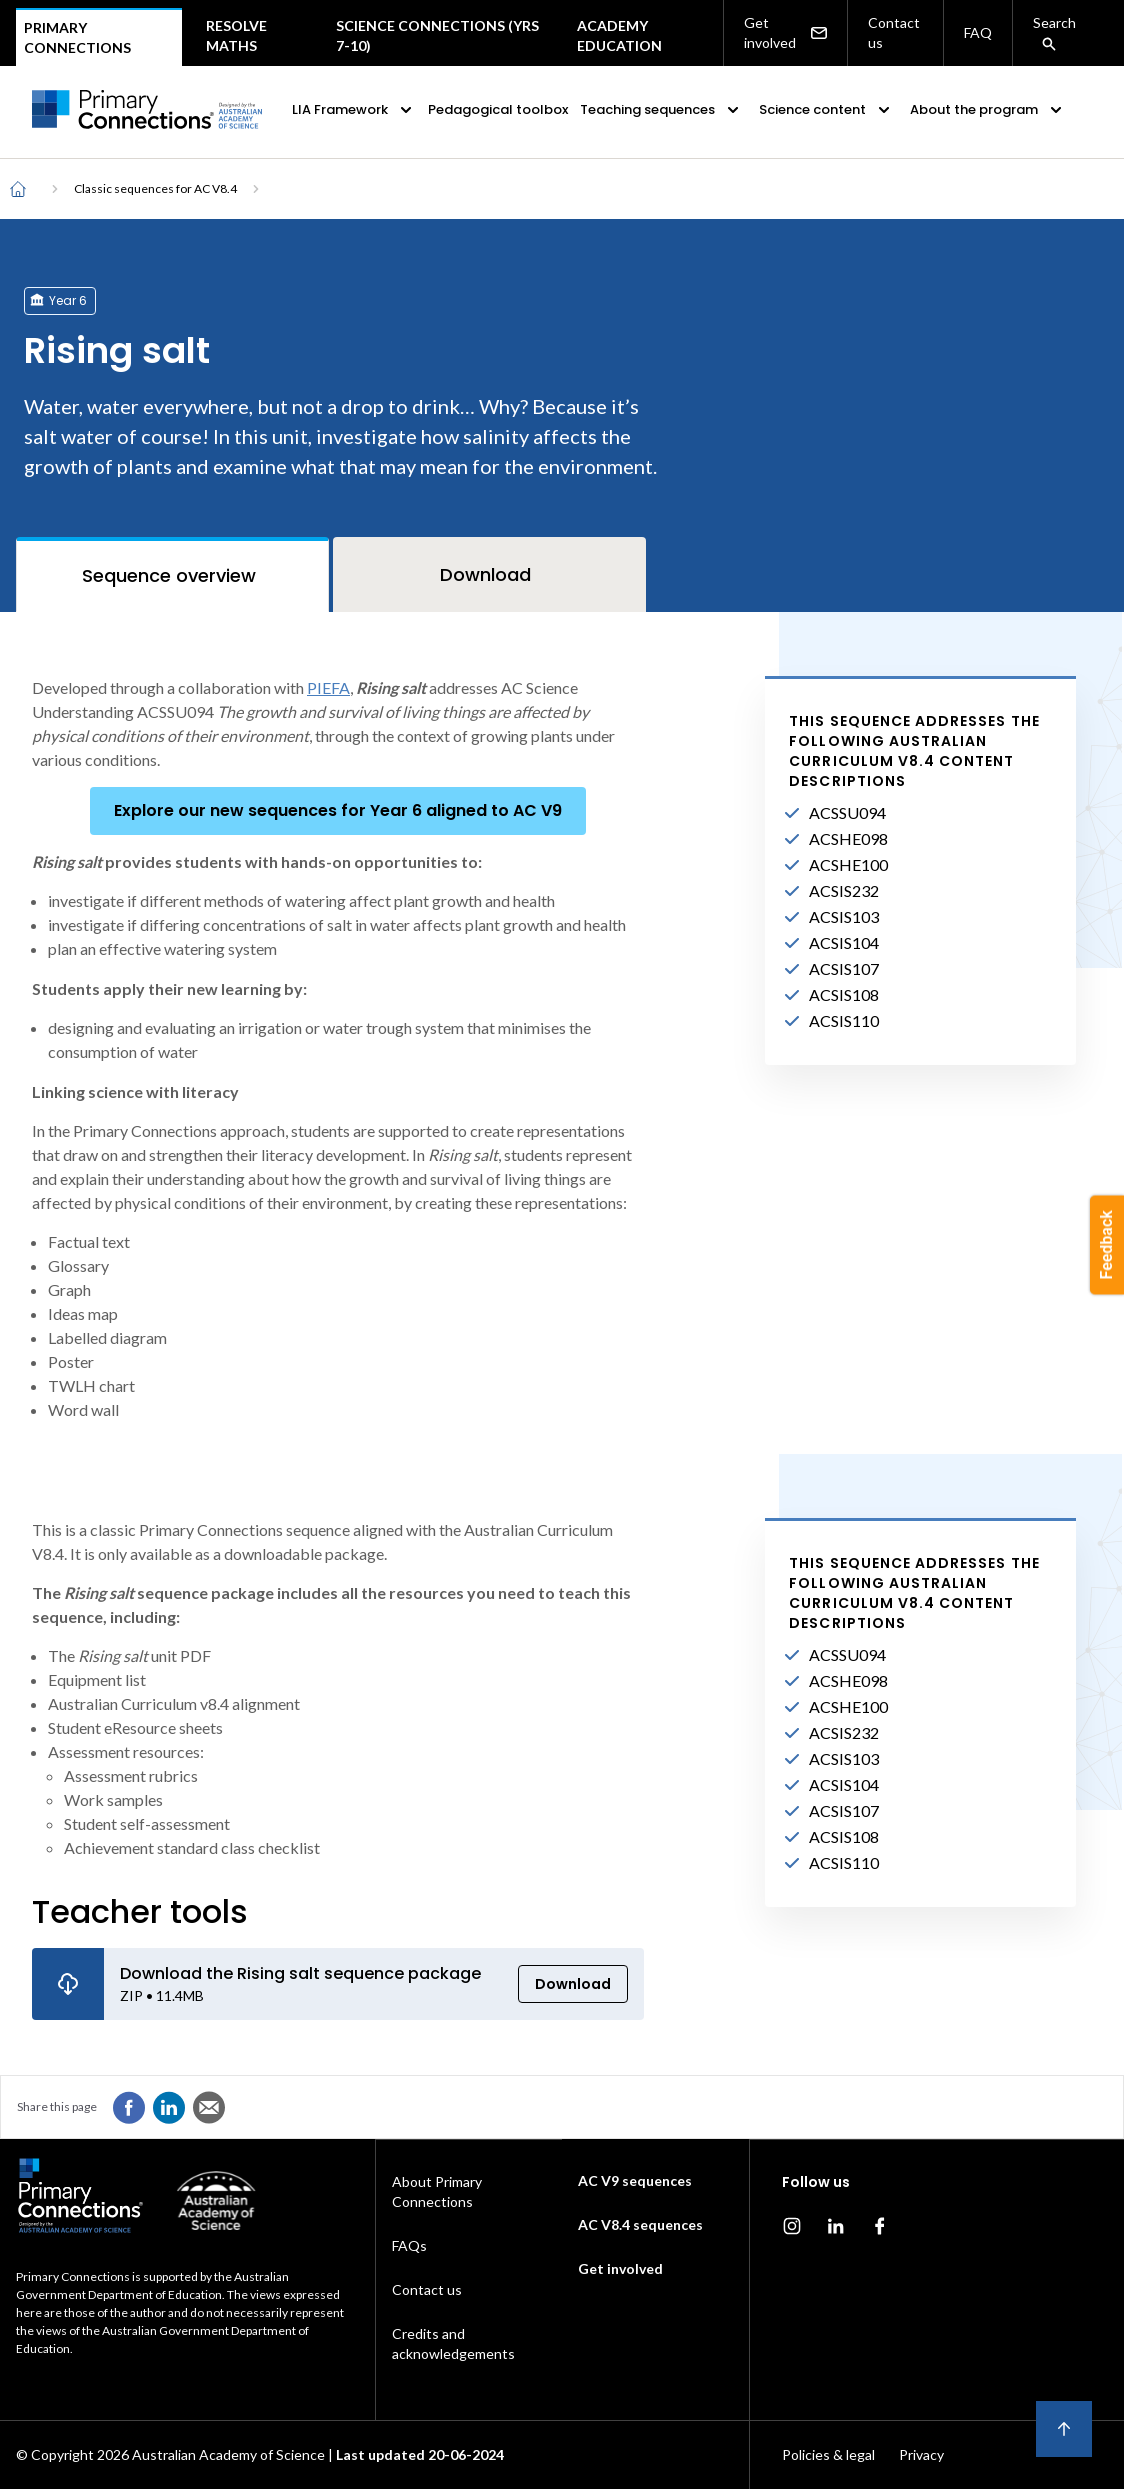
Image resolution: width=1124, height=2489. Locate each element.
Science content (826, 110)
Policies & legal (828, 2454)
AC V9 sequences (635, 2180)
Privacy (921, 2454)
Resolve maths (236, 35)
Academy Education (619, 35)
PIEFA (328, 687)
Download (573, 1984)
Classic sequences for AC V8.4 (155, 188)
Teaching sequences (661, 110)
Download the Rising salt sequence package (300, 1973)
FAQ (978, 32)
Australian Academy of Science (228, 2454)
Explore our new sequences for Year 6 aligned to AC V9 (338, 810)
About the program (988, 110)
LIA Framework (354, 110)
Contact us (894, 32)
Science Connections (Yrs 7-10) (437, 35)
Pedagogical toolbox (498, 109)
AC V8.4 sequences (640, 2224)
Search (1054, 33)
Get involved (785, 33)
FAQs (409, 2245)
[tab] (172, 574)
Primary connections (77, 37)
